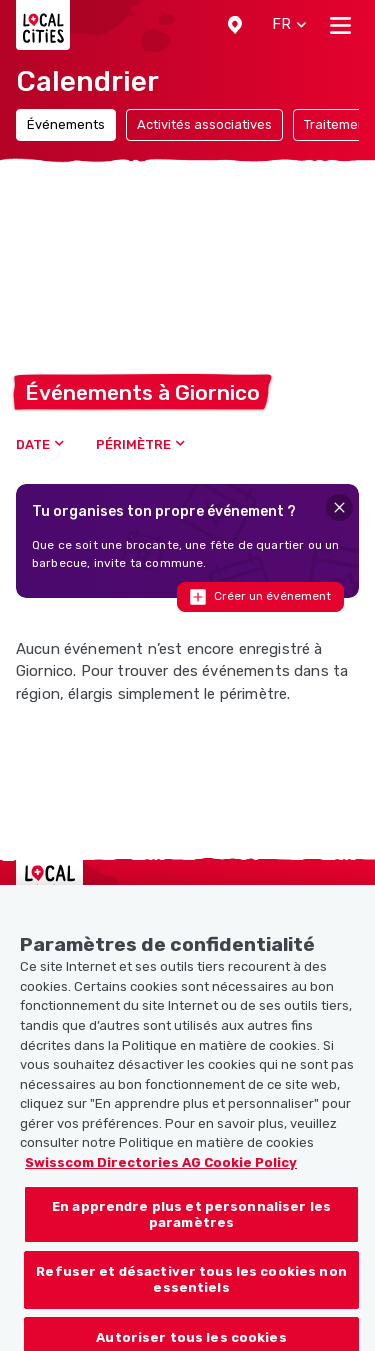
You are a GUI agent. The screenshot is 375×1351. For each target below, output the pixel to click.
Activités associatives (204, 124)
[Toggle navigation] (340, 25)
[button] (235, 25)
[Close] (339, 507)
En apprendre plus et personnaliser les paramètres (191, 1227)
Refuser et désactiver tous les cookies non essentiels (191, 1292)
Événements (66, 124)
